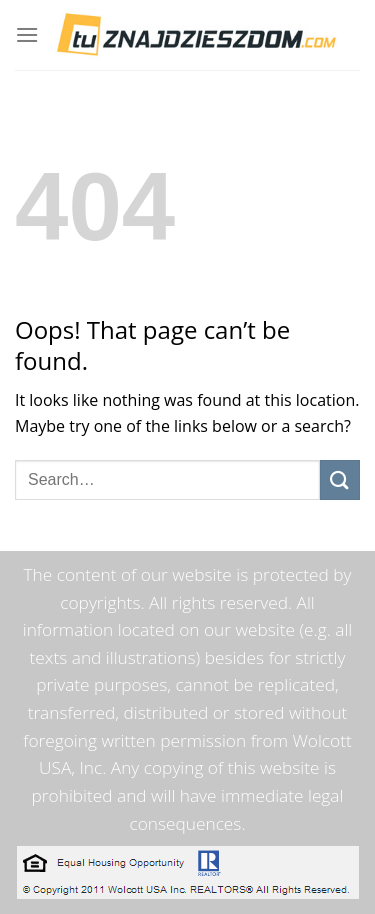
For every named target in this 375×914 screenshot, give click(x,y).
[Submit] (340, 479)
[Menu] (27, 34)
